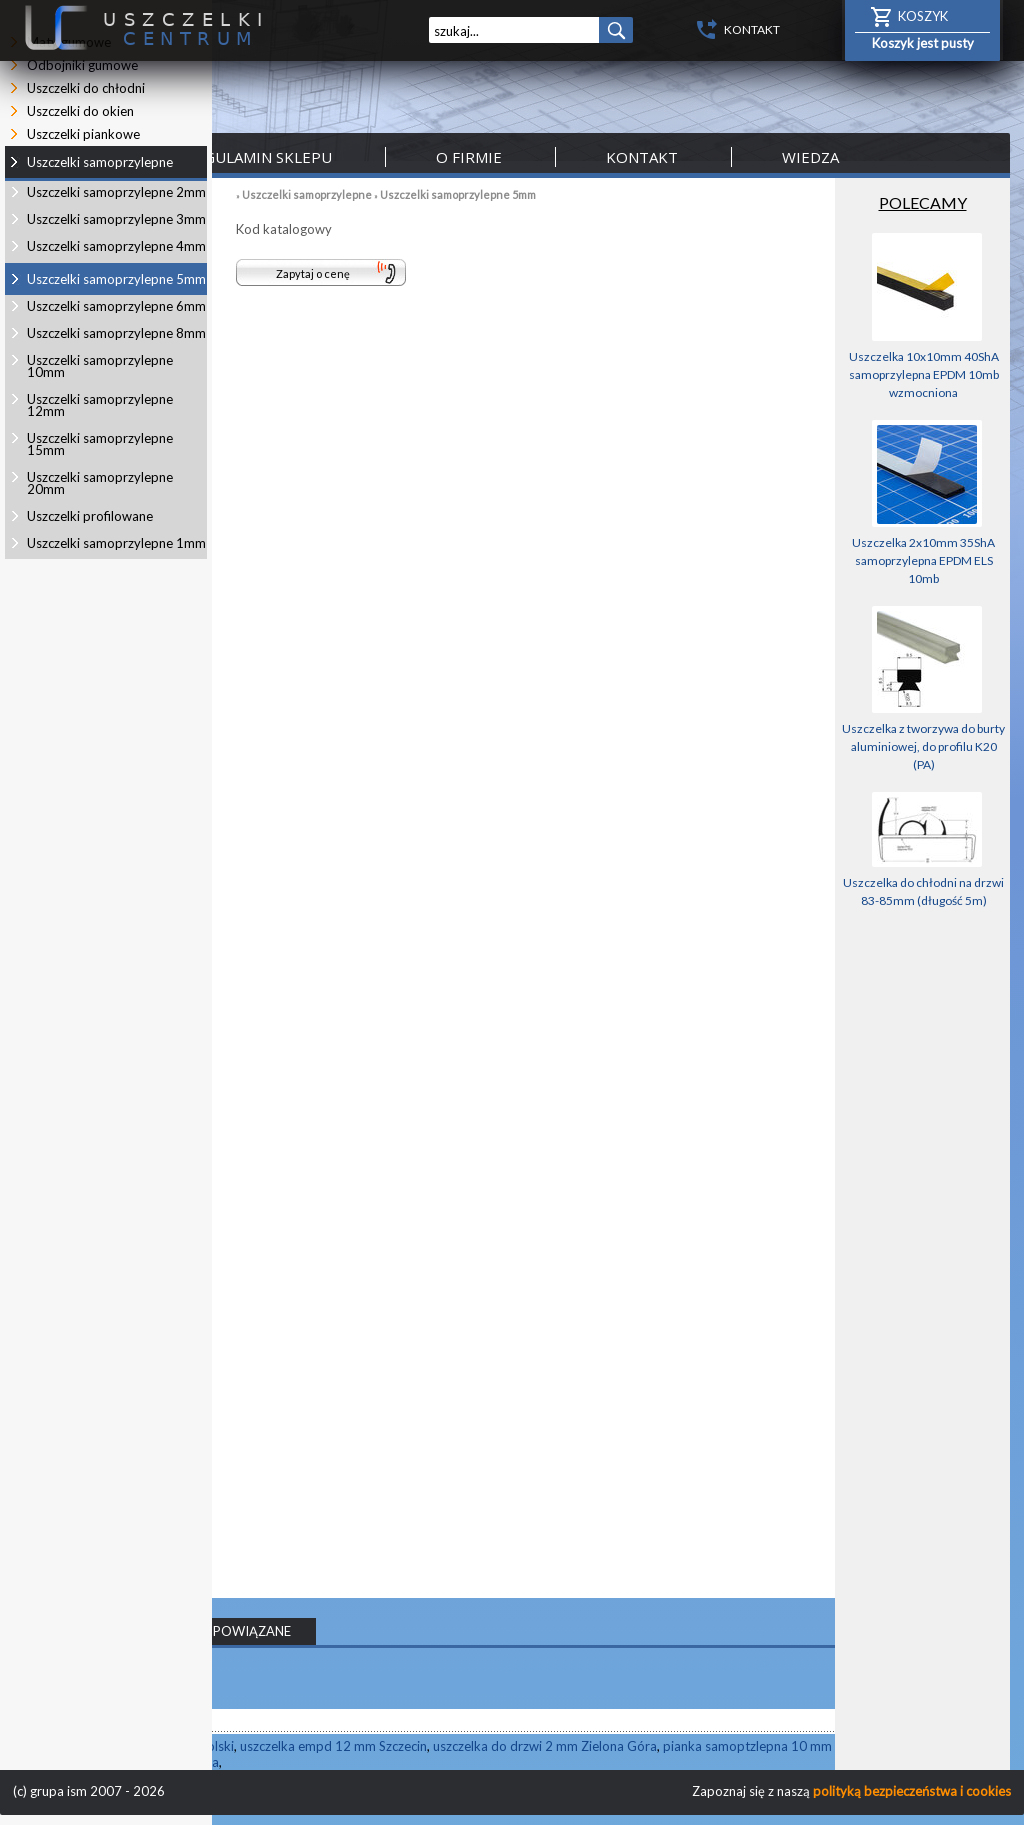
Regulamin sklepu (258, 157)
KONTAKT (752, 29)
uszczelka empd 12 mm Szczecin (333, 1746)
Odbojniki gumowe (82, 65)
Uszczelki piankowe (83, 134)
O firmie (469, 157)
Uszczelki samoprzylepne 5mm (458, 194)
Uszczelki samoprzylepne (307, 194)
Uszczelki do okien (80, 111)
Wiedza (810, 157)
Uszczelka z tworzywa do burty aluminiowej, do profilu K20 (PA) (923, 746)
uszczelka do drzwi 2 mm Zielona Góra (545, 1746)
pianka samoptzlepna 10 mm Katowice (776, 1746)
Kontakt (642, 157)
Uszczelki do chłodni (86, 88)
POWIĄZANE (252, 1631)
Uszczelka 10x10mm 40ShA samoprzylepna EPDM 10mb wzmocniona (924, 374)
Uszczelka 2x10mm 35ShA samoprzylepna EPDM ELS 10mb (923, 560)
